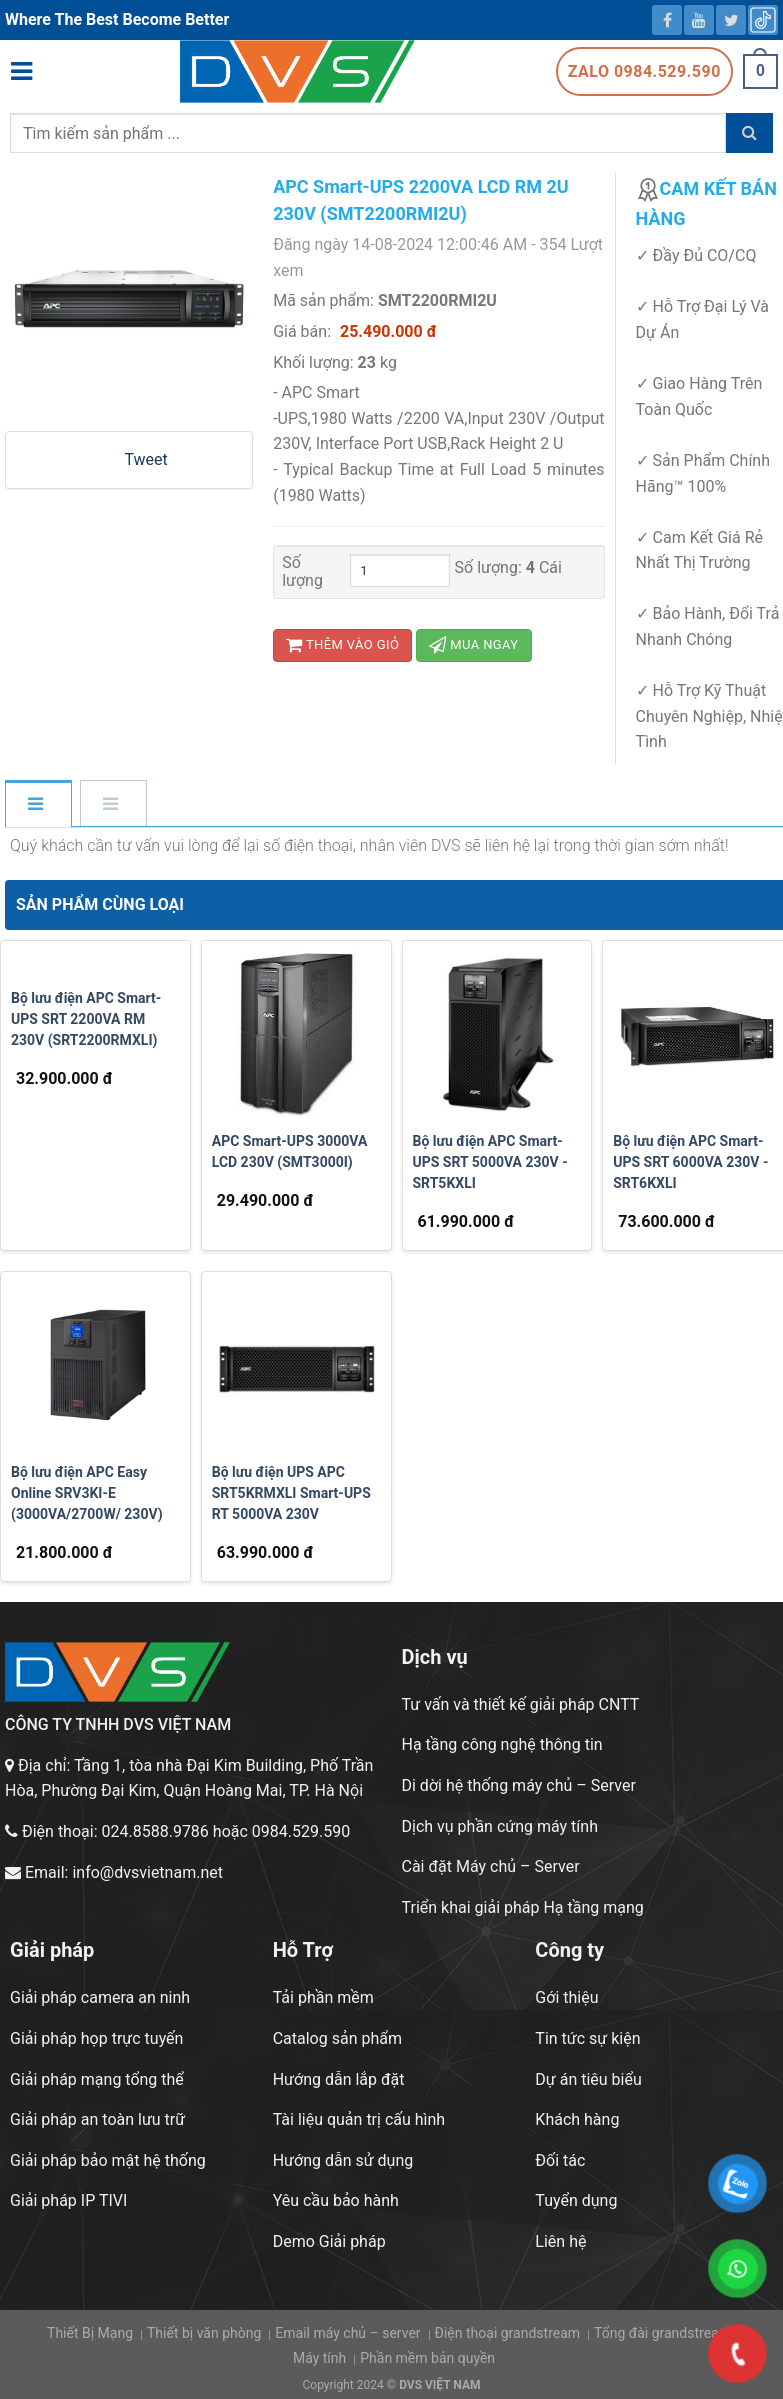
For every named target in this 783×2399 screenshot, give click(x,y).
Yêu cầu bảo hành (336, 2200)
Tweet (145, 459)
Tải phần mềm (323, 1997)
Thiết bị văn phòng (204, 2333)
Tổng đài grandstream (662, 2333)
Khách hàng (577, 2119)
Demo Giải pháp (329, 2241)
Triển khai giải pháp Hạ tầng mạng (523, 1907)
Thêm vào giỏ (342, 644)
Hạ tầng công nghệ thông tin (502, 1744)
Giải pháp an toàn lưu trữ (97, 2119)
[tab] (37, 805)
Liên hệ (560, 2241)
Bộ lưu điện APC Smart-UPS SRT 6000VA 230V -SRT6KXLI (690, 1162)
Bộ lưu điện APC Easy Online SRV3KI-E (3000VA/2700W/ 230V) (87, 1493)
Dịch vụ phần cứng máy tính (500, 1826)
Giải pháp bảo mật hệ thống (108, 2160)
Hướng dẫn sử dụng (343, 2160)
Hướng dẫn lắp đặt (339, 2079)
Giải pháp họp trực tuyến (96, 2038)
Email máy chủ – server (347, 2333)
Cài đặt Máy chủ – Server (491, 1866)
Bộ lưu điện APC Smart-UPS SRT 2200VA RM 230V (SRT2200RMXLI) (86, 1019)
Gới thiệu (566, 1997)
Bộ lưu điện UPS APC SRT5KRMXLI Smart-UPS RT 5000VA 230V (291, 1493)
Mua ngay (473, 644)
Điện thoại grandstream (508, 2333)
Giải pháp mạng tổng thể (97, 2079)
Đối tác (560, 2160)
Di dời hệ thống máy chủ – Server (519, 1785)
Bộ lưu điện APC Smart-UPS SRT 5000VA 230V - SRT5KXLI (490, 1162)
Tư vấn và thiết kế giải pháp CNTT (521, 1704)
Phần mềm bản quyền (427, 2358)
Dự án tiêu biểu (588, 2079)
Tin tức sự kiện (587, 2038)
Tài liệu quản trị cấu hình (359, 2119)
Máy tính (319, 2358)
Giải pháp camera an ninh (100, 1997)
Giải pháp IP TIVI (68, 2200)
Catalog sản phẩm (337, 2038)
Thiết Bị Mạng (90, 2333)
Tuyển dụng (576, 2200)
